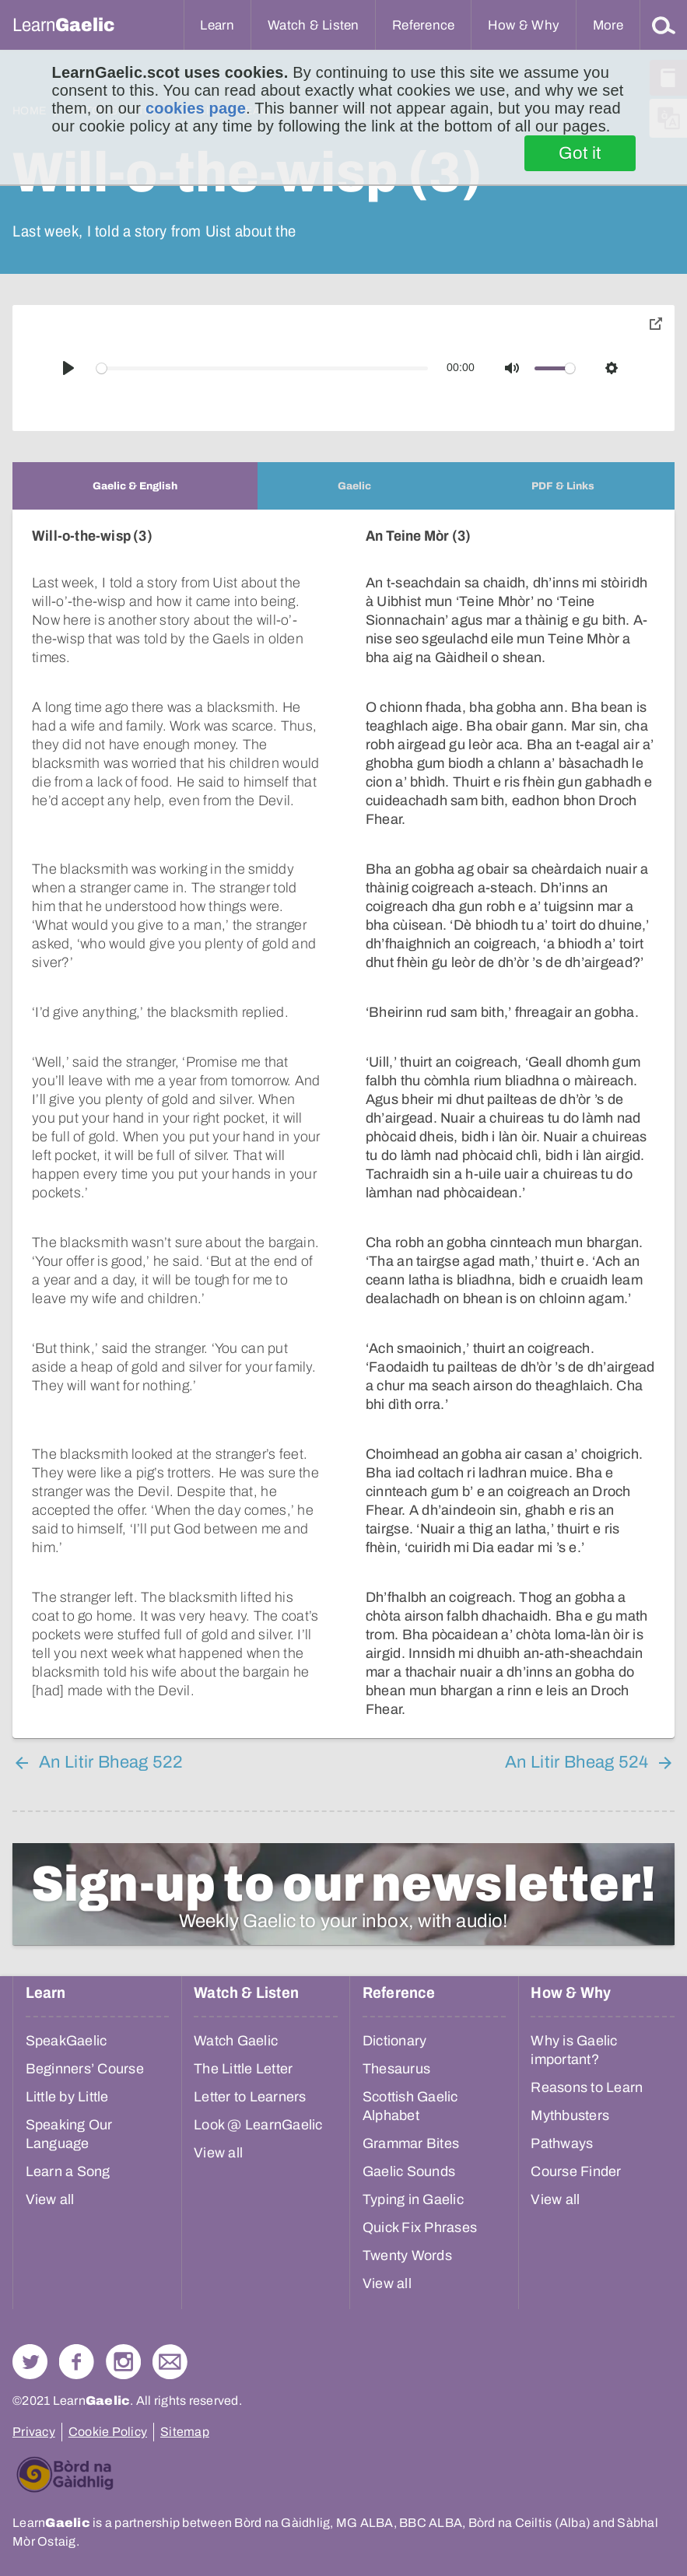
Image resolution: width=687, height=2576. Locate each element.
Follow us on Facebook (76, 2361)
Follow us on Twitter (29, 2361)
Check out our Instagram (123, 2361)
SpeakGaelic (66, 2041)
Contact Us (170, 2361)
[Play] (68, 368)
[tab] (135, 486)
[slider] (262, 368)
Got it (580, 153)
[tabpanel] (343, 1124)
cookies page (195, 108)
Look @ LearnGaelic (258, 2125)
